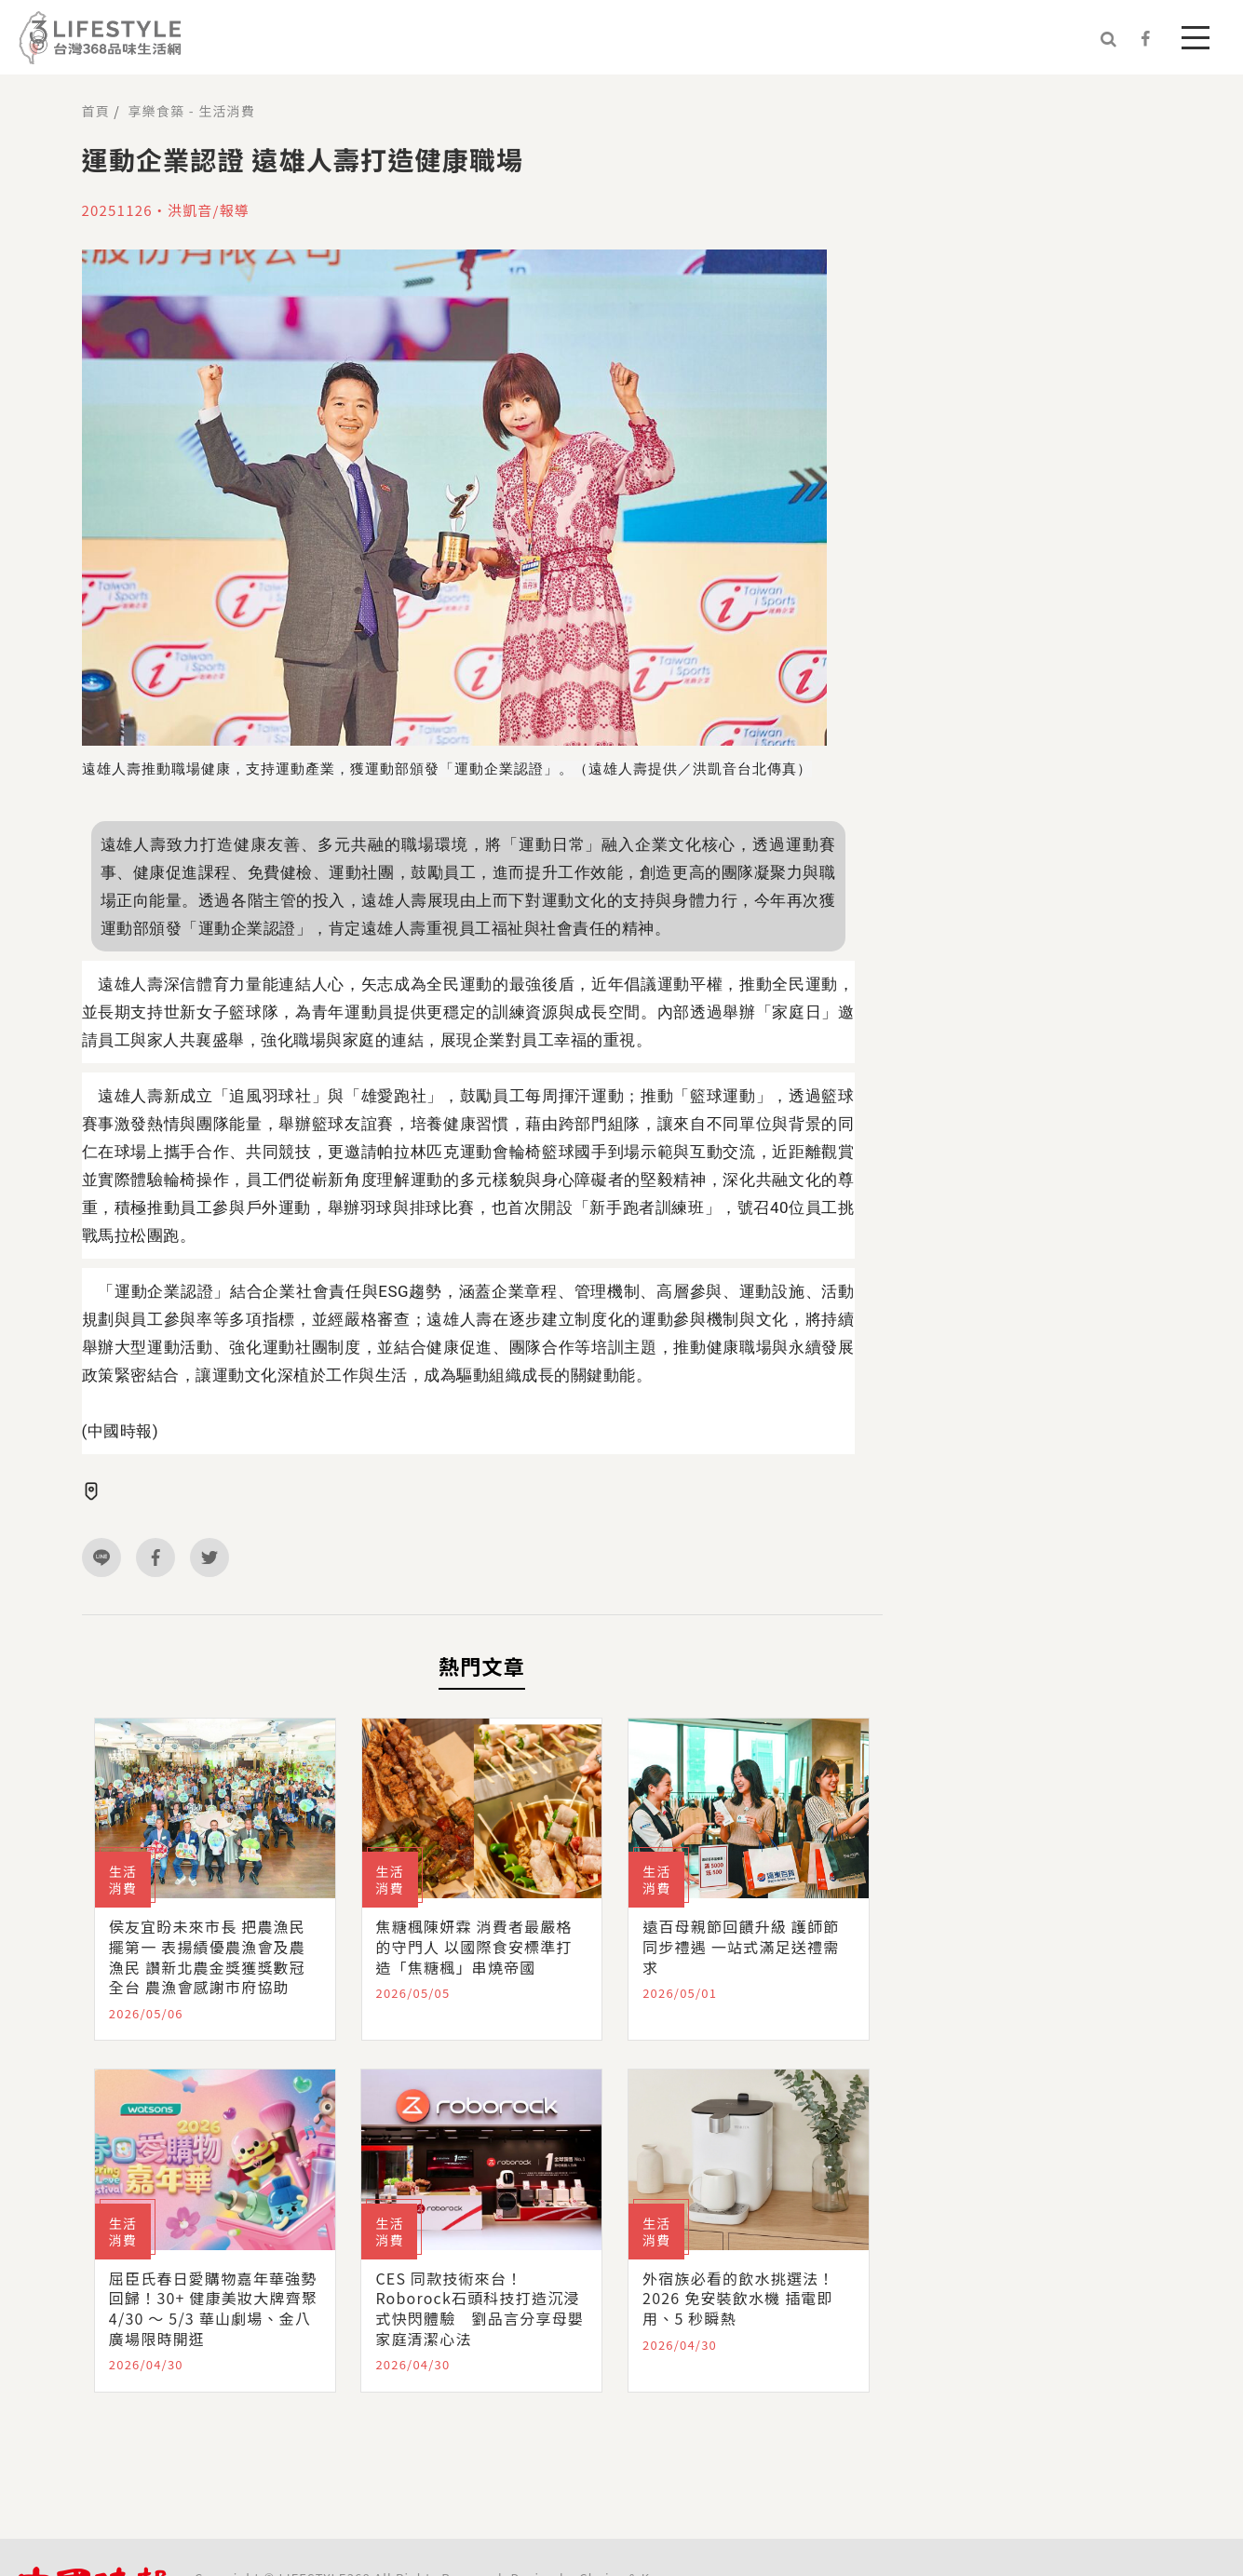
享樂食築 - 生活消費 (191, 110)
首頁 (96, 110)
